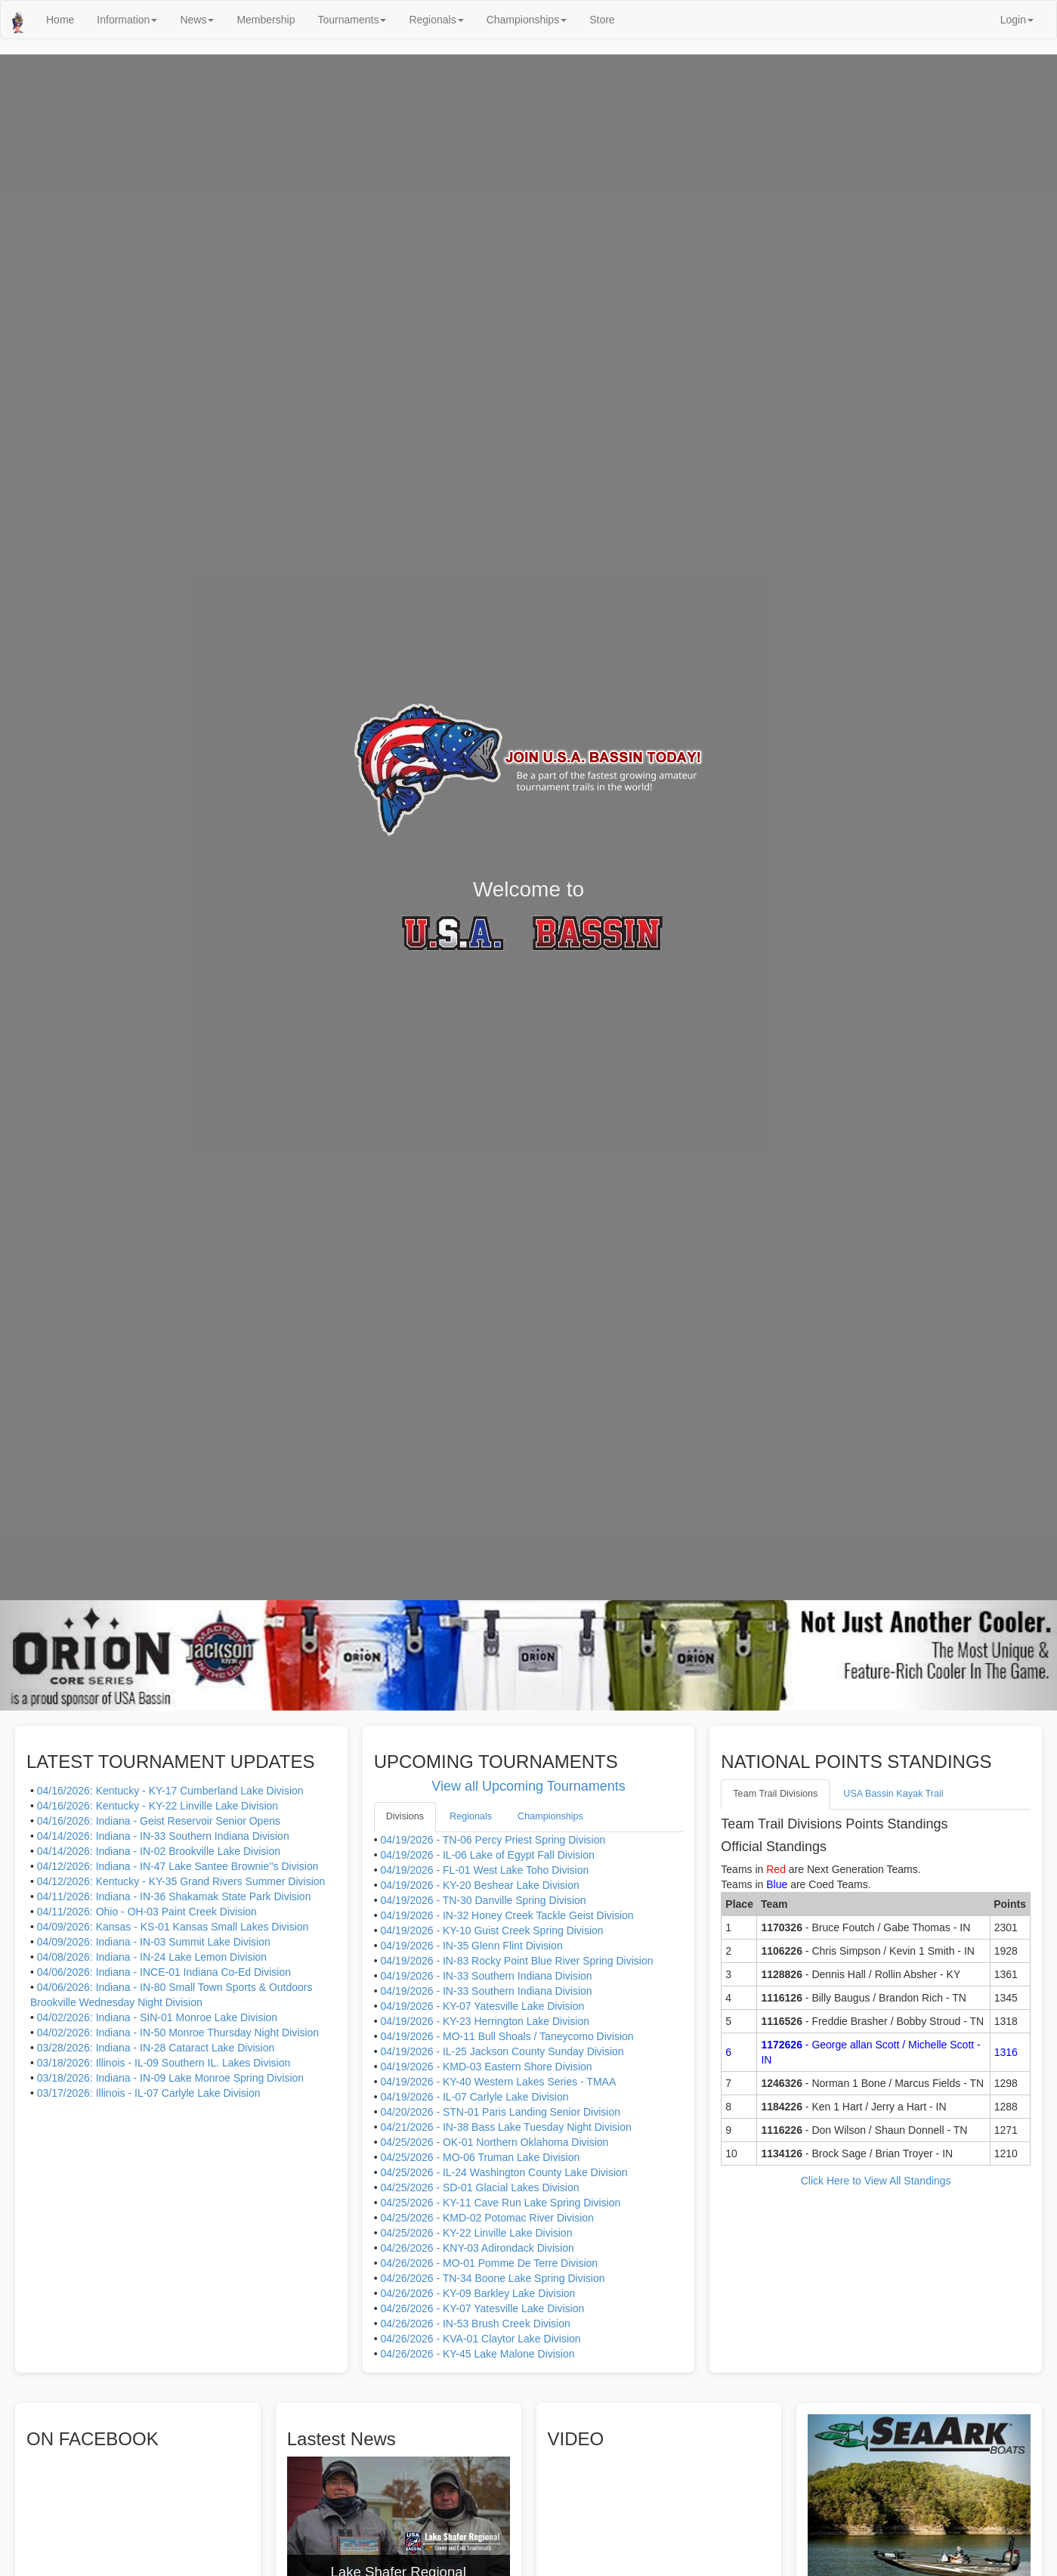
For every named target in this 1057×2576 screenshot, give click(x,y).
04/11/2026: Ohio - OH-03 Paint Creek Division (147, 1912)
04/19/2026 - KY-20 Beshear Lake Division (479, 1885)
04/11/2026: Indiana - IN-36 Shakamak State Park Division (174, 1896)
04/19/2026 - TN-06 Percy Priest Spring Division (492, 1840)
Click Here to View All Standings (876, 2181)
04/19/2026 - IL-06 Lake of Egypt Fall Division (487, 1855)
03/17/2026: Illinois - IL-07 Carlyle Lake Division (149, 2093)
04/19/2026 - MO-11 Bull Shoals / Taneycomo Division (506, 2036)
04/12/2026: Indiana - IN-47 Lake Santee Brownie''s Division (178, 1866)
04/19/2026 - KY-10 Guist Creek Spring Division (491, 1930)
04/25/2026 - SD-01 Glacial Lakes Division (479, 2187)
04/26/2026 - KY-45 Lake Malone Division (477, 2354)
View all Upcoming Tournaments (528, 1786)
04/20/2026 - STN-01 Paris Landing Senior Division (500, 2112)
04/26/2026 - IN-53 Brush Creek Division (475, 2323)
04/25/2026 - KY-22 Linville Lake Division (476, 2233)
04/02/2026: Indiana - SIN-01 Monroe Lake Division (157, 2017)
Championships (527, 20)
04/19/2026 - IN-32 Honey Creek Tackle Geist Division (506, 1915)
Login (1017, 20)
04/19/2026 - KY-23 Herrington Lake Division (484, 2021)
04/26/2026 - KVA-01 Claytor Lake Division (480, 2339)
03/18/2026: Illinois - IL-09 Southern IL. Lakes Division (163, 2063)
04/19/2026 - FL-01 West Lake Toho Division (484, 1870)
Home (60, 20)
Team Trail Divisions (775, 1793)
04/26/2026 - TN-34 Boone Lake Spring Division (492, 2278)
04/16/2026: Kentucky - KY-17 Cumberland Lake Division (170, 1791)
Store (601, 20)
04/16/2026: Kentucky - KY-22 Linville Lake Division (157, 1806)
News (197, 20)
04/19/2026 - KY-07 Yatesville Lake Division (482, 2006)
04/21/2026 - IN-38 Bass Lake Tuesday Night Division (505, 2127)
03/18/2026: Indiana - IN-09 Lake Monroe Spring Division (170, 2078)
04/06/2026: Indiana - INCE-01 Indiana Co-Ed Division (164, 1972)
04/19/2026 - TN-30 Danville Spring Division (483, 1900)
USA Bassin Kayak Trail (893, 1793)
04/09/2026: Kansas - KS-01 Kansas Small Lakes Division (173, 1927)
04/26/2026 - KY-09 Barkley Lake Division (477, 2293)
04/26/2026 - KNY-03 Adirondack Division (476, 2248)
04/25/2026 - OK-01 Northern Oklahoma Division (494, 2142)
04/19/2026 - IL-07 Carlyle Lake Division (474, 2097)
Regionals (436, 20)
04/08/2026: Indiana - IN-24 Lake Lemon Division (152, 1957)
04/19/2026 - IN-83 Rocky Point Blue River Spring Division (516, 1961)
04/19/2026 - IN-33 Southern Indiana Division (486, 1976)
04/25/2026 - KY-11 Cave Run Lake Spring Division (500, 2203)
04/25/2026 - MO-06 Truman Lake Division (479, 2157)
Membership (265, 20)
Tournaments (351, 20)
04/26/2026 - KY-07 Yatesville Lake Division (482, 2308)
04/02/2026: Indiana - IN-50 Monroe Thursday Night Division (178, 2032)
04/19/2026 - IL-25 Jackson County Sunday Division (501, 2051)
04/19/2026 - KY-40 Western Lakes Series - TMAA (498, 2082)
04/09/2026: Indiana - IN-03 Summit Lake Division (153, 1942)
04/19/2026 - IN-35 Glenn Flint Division (471, 1946)
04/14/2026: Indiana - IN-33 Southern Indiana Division (163, 1836)
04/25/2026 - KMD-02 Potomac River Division (486, 2218)
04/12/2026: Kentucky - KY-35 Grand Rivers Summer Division (181, 1881)
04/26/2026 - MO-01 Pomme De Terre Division (489, 2263)
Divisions (405, 1816)
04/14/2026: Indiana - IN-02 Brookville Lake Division (158, 1851)
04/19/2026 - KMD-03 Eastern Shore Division (486, 2066)
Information (127, 20)
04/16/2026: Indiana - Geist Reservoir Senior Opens (158, 1821)
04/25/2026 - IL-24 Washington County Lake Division (503, 2172)
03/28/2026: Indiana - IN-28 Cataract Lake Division (155, 2048)
